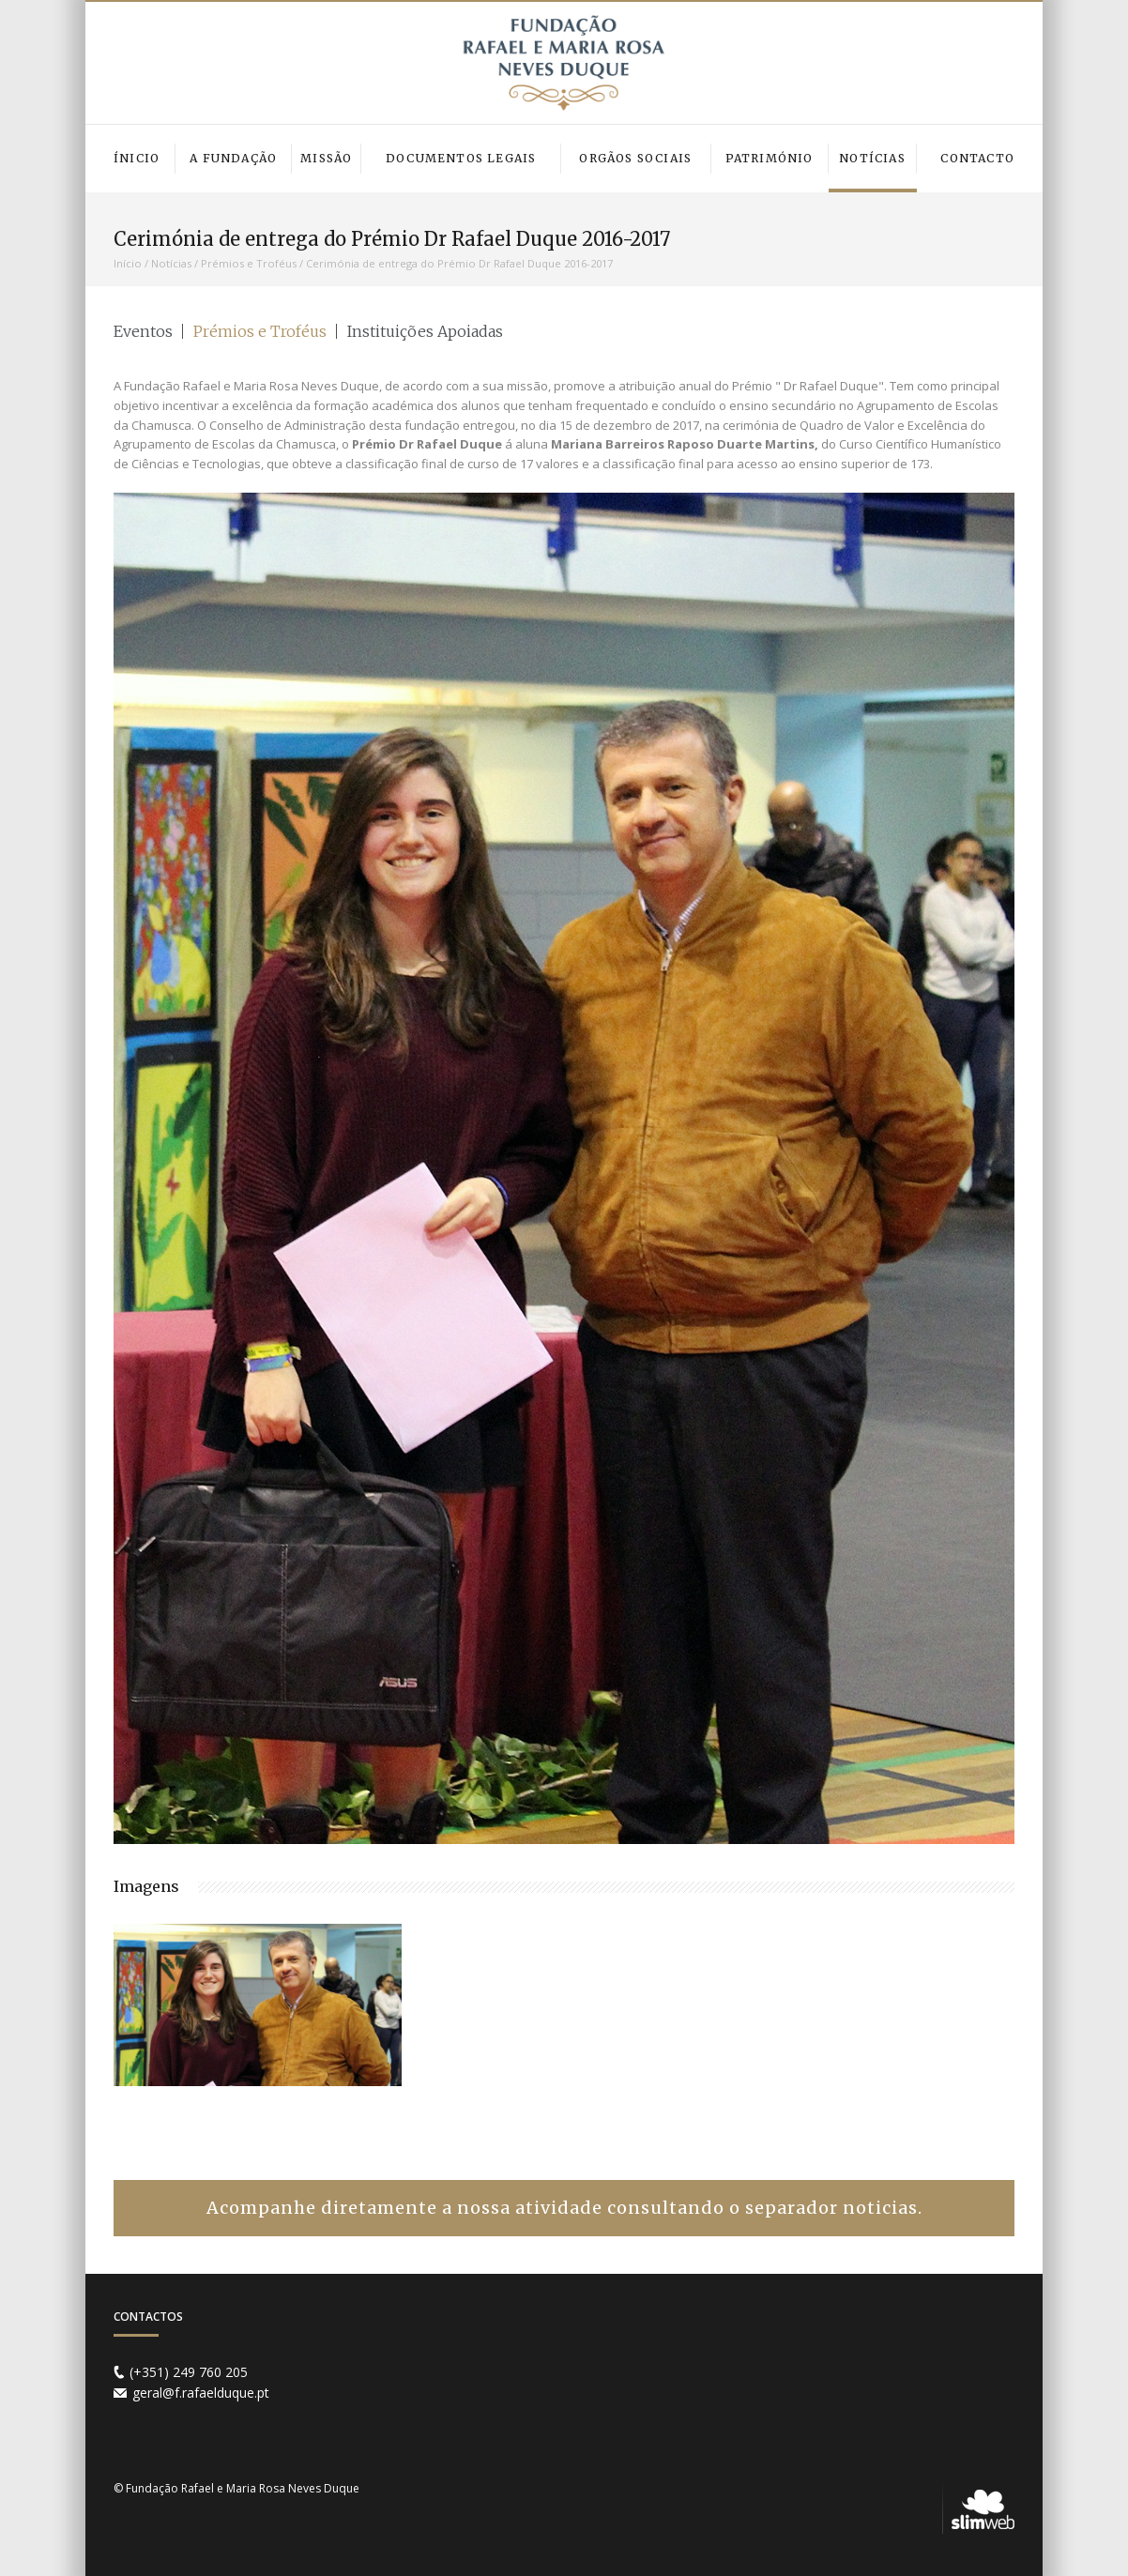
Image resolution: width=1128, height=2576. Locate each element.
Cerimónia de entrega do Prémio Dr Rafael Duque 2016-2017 (459, 263)
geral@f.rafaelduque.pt (200, 2392)
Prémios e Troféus (249, 263)
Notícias (171, 263)
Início (128, 263)
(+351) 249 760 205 (189, 2372)
